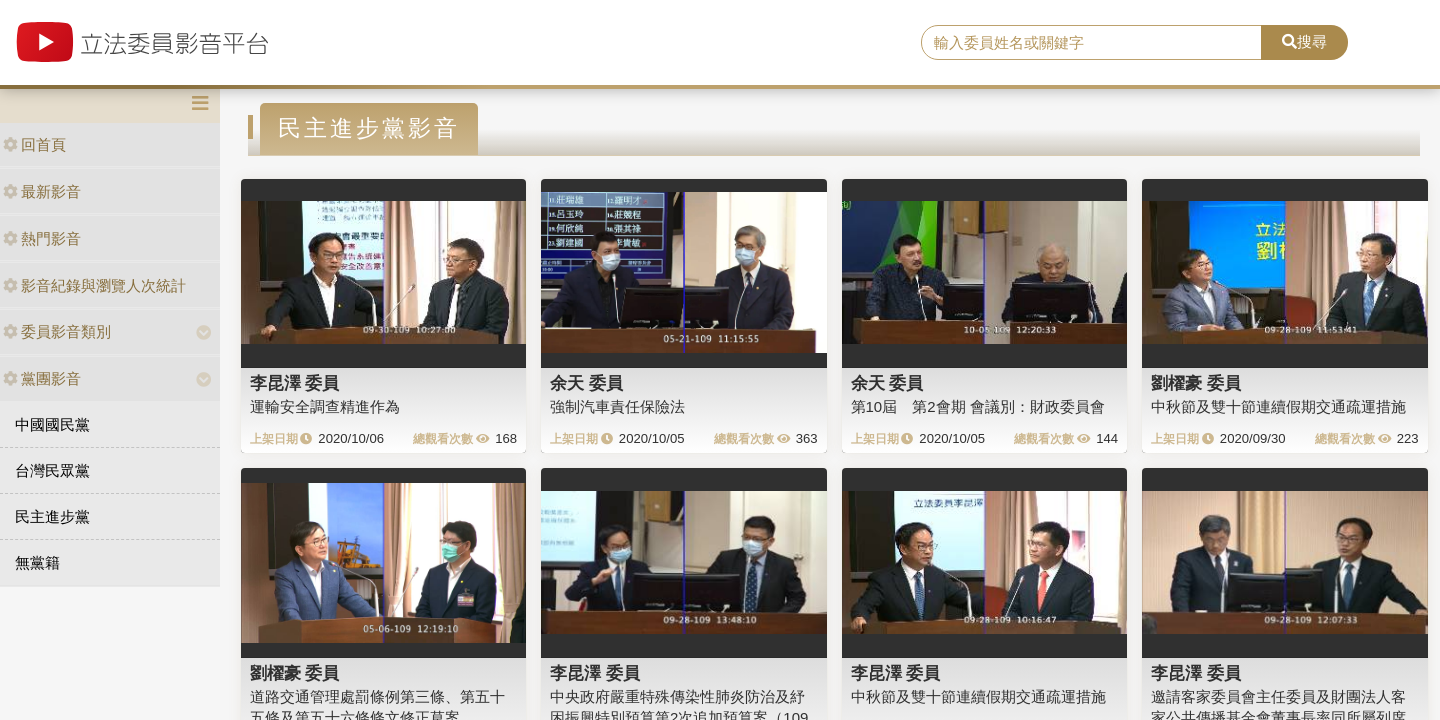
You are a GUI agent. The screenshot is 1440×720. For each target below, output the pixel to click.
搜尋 (1304, 41)
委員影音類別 (57, 331)
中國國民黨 (52, 424)
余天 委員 (586, 383)
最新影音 (42, 191)
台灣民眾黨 (52, 470)
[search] (1091, 43)
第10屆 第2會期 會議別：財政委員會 (978, 406)
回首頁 (34, 144)
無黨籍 (37, 562)
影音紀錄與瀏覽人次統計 (94, 285)
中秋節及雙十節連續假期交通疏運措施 (1278, 406)
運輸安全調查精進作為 (325, 406)
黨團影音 (42, 378)
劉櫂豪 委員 (1196, 383)
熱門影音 (42, 238)
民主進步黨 (52, 516)
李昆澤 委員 (295, 383)
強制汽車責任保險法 (617, 406)
